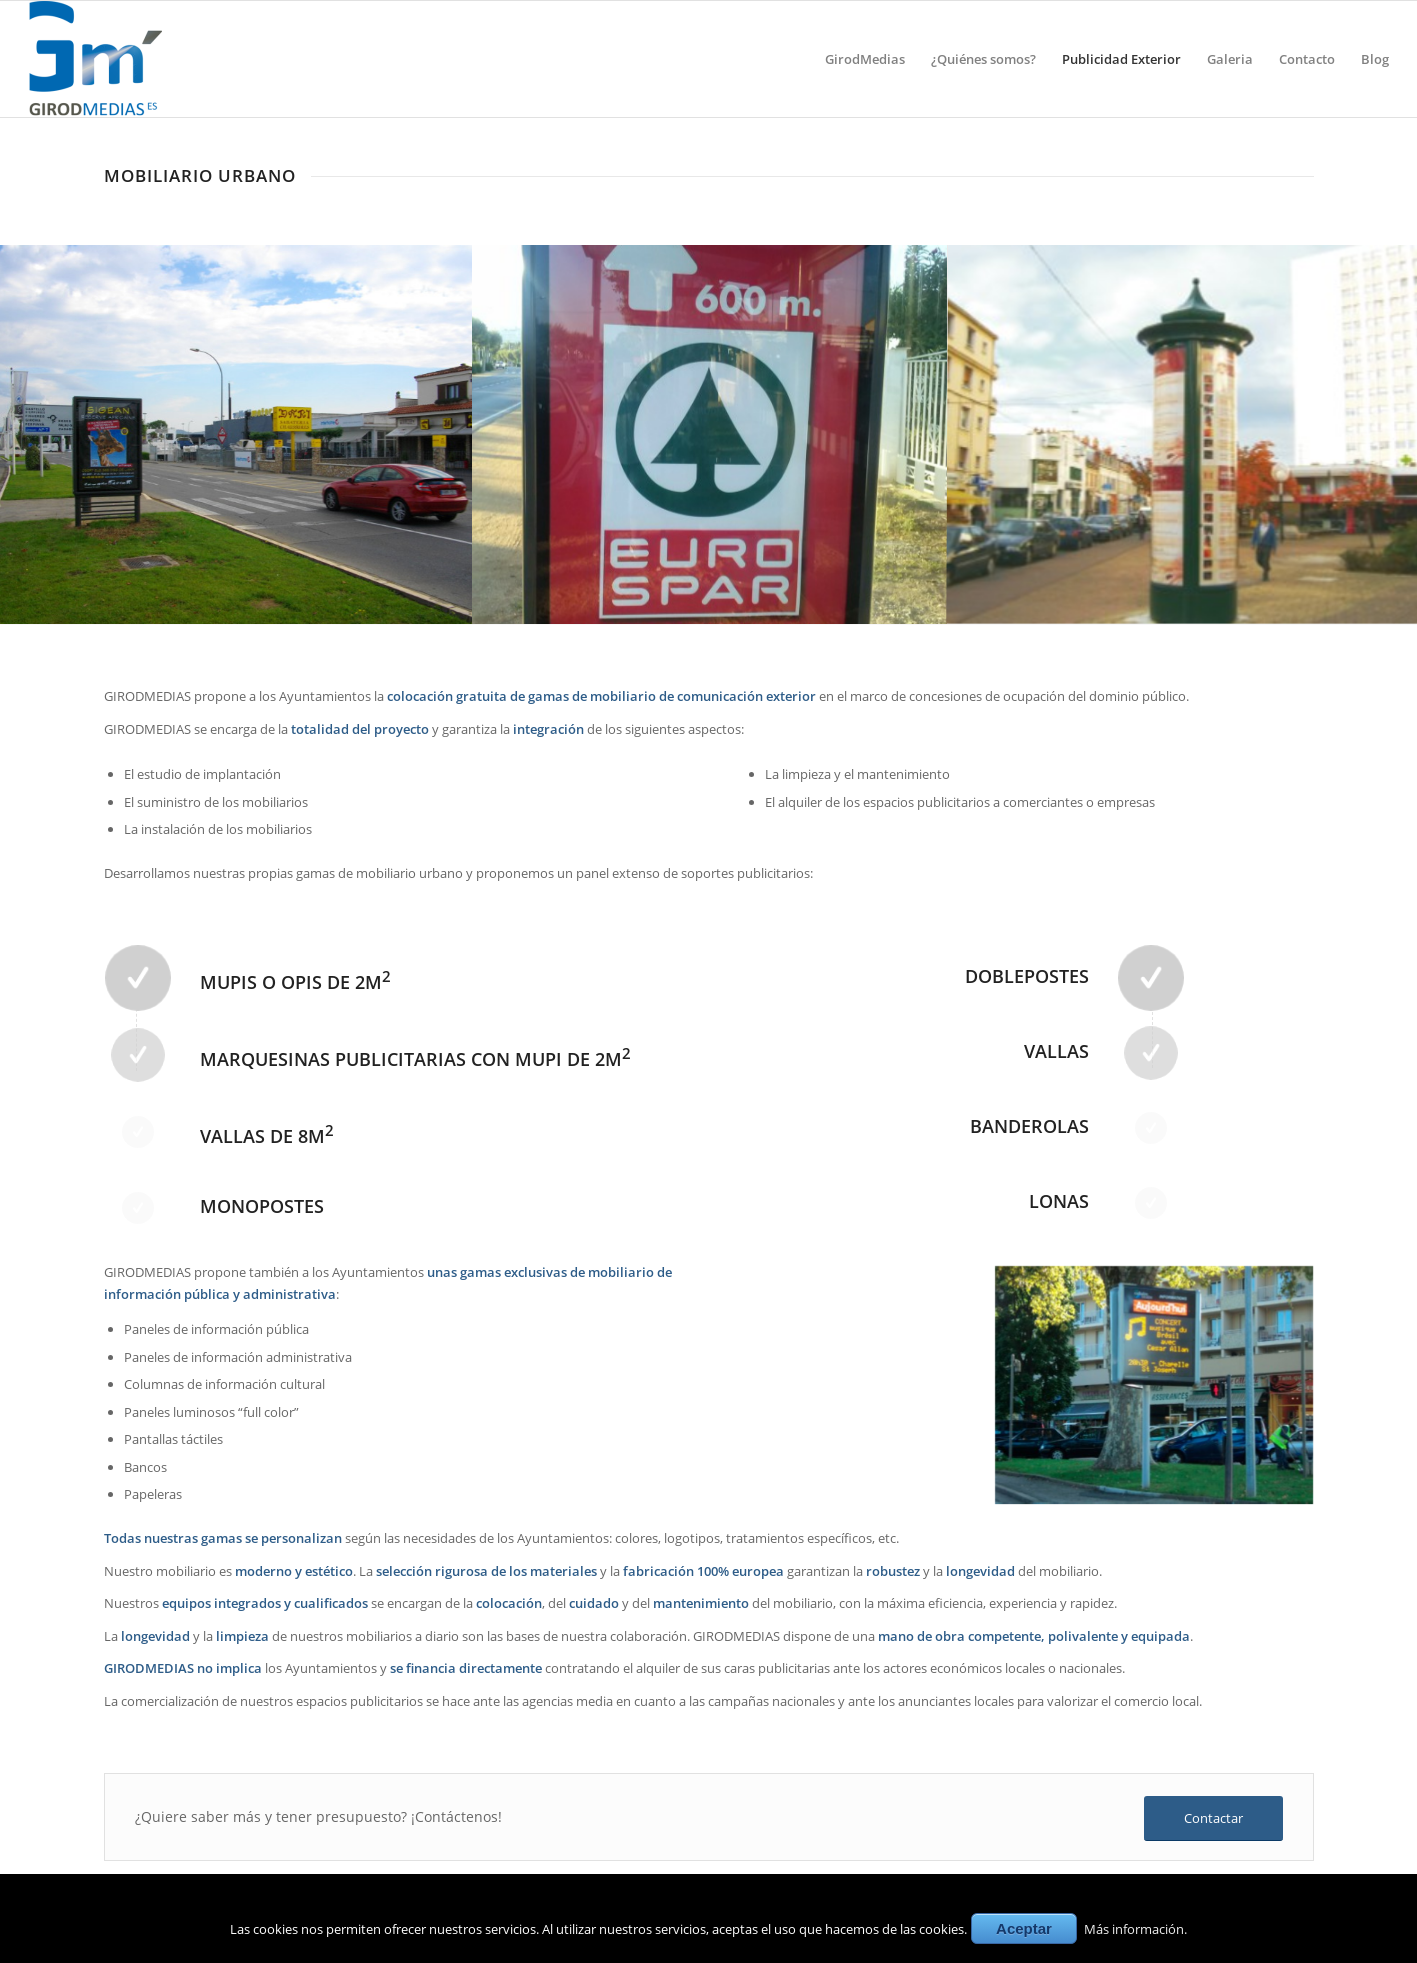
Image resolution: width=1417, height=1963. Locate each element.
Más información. (1135, 1929)
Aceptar (1024, 1928)
